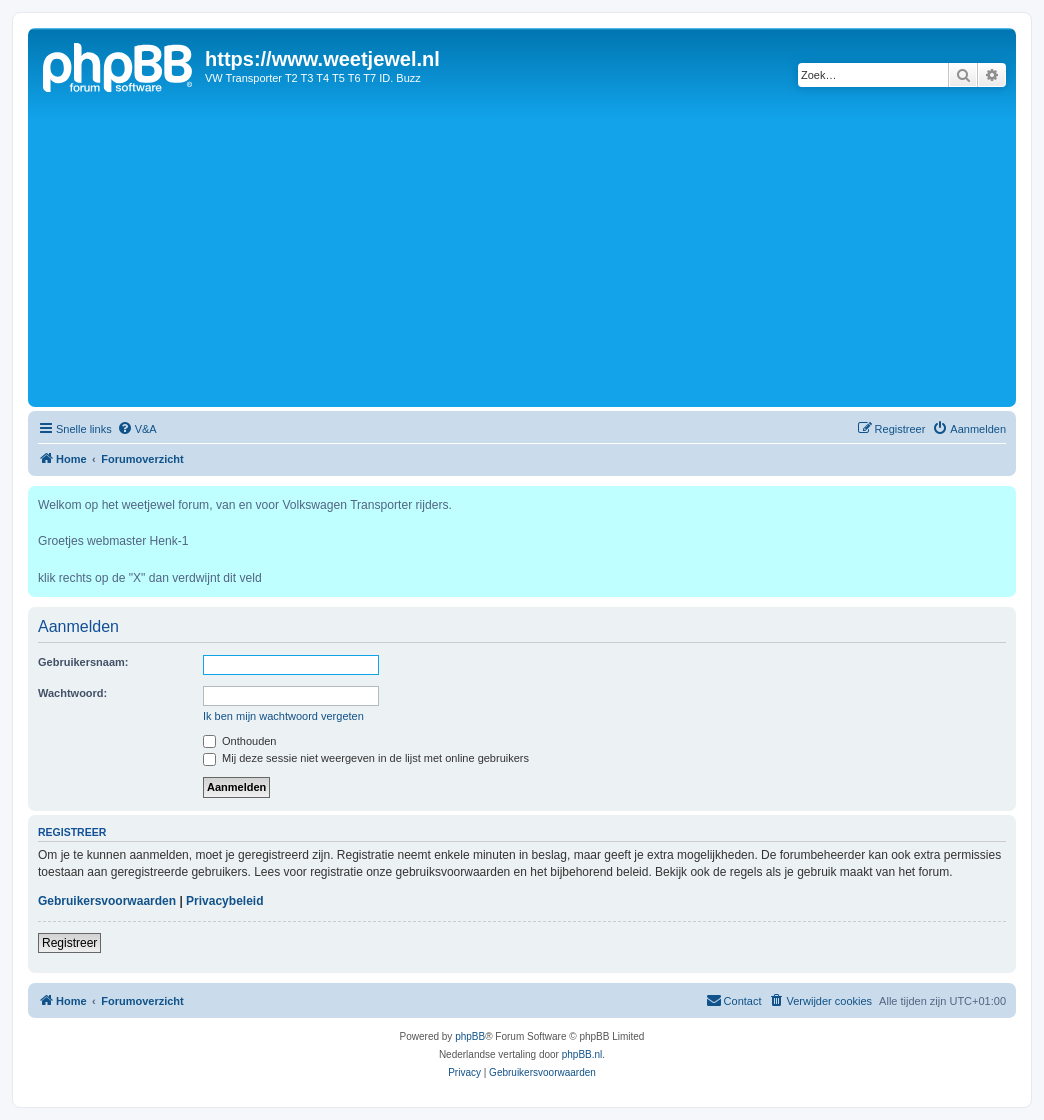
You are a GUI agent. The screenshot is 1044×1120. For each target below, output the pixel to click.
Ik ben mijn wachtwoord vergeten (283, 716)
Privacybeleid (224, 901)
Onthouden (240, 741)
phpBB (470, 1036)
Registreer (69, 943)
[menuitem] (137, 429)
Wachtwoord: (72, 693)
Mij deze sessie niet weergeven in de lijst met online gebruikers (366, 758)
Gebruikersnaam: (83, 662)
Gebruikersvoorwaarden (107, 901)
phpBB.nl (582, 1054)
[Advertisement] (522, 252)
